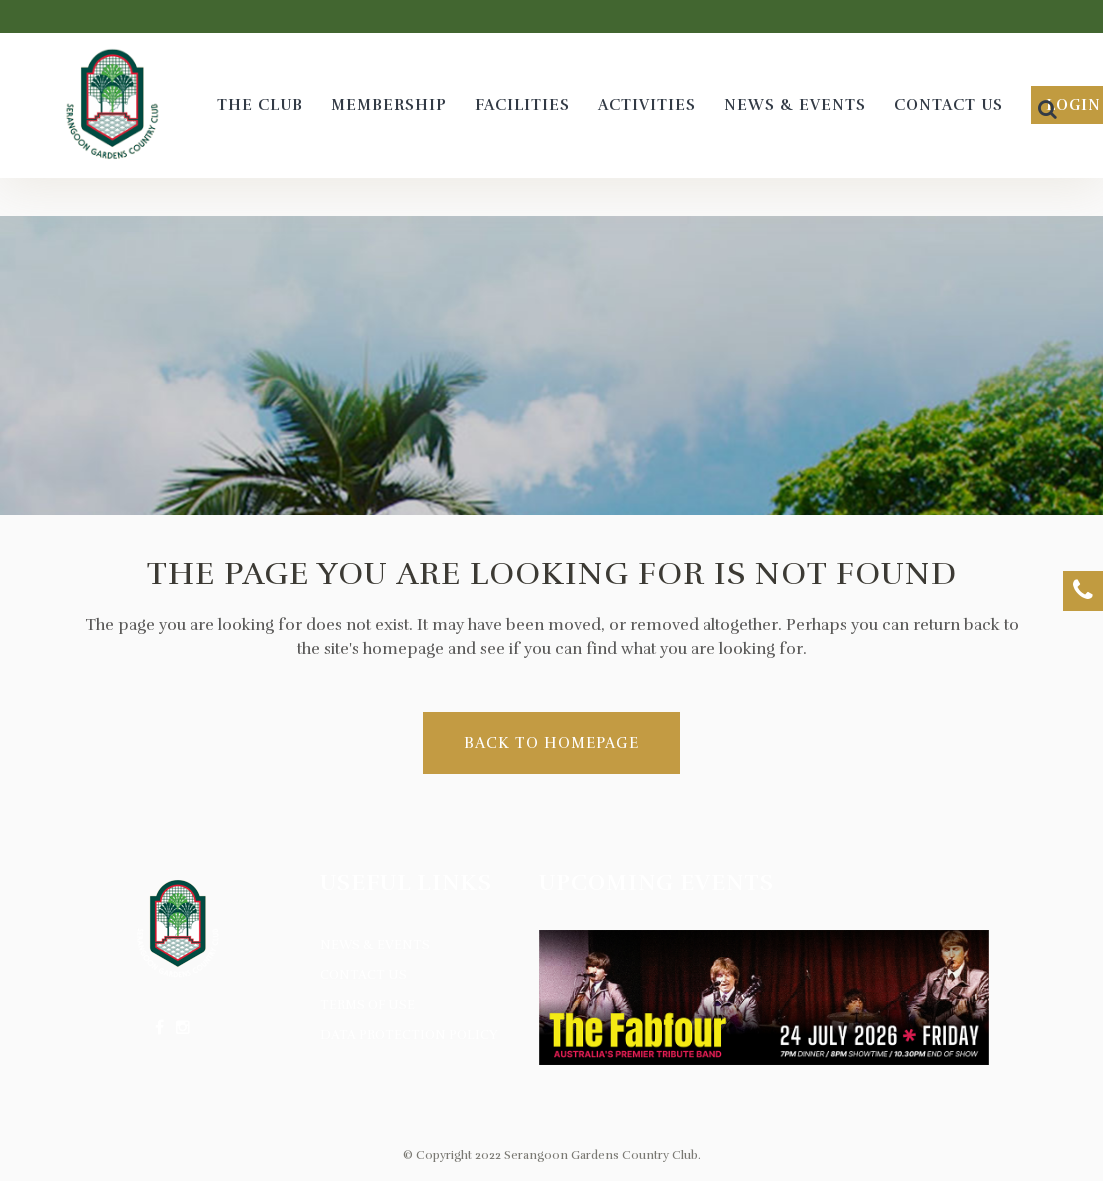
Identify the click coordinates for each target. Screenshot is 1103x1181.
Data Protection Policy (409, 1035)
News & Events (375, 945)
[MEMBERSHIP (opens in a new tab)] (389, 105)
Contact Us (363, 975)
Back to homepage (551, 743)
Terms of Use (367, 1005)
